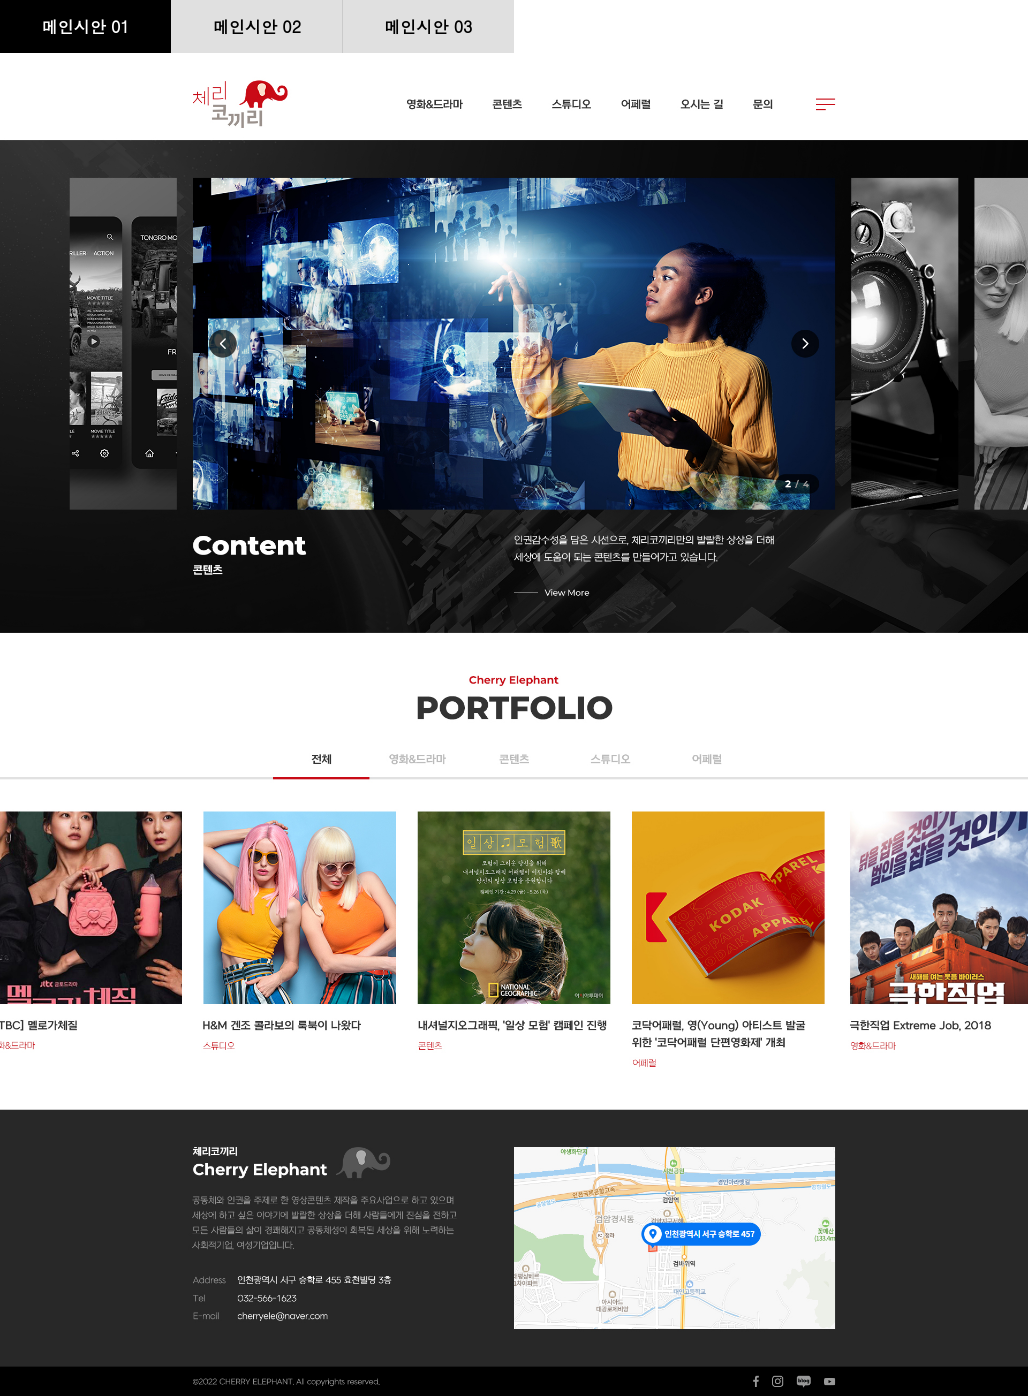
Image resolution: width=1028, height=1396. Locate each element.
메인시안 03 (428, 26)
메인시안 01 (86, 26)
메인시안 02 (257, 26)
